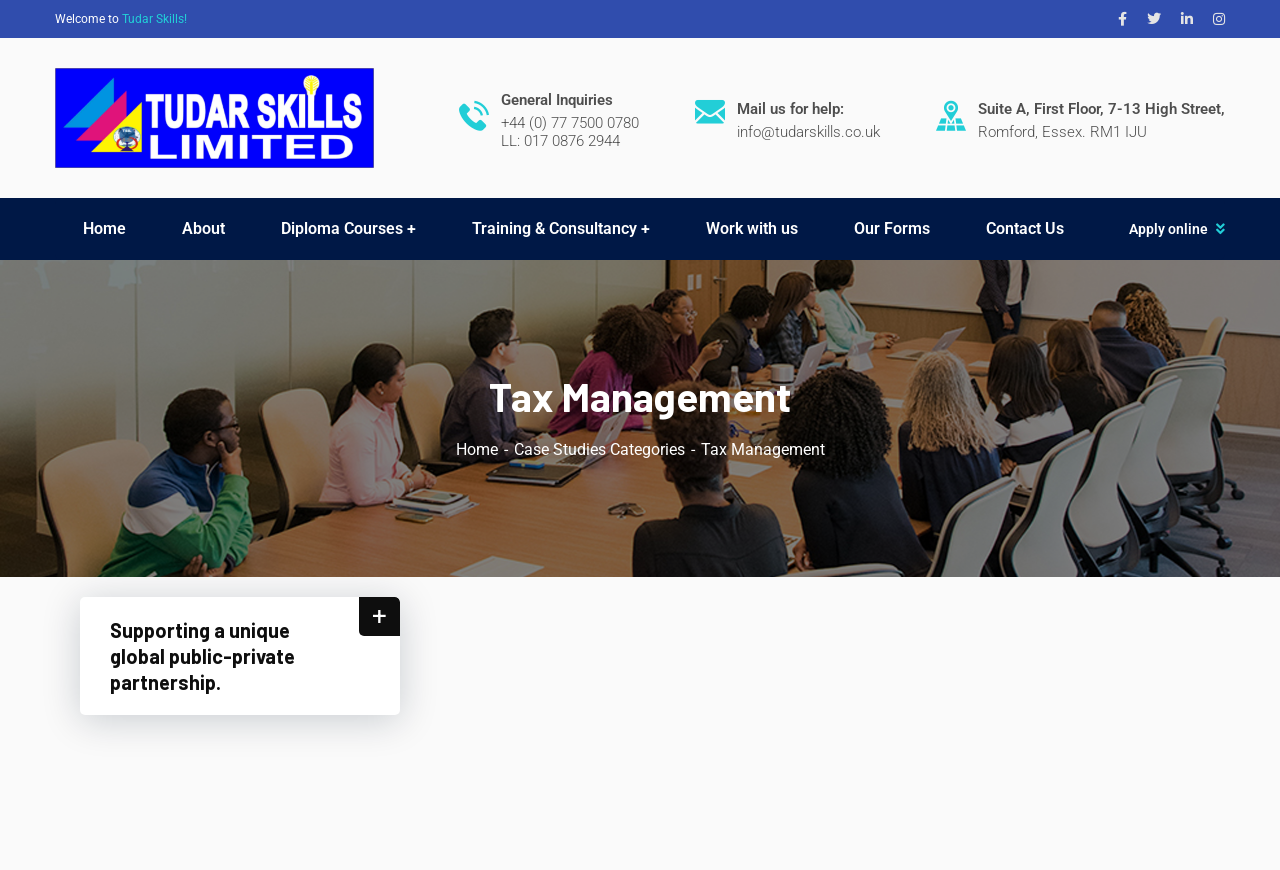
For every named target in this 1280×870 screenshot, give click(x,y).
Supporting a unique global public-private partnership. (202, 656)
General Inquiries (557, 100)
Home (477, 449)
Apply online (1168, 229)
